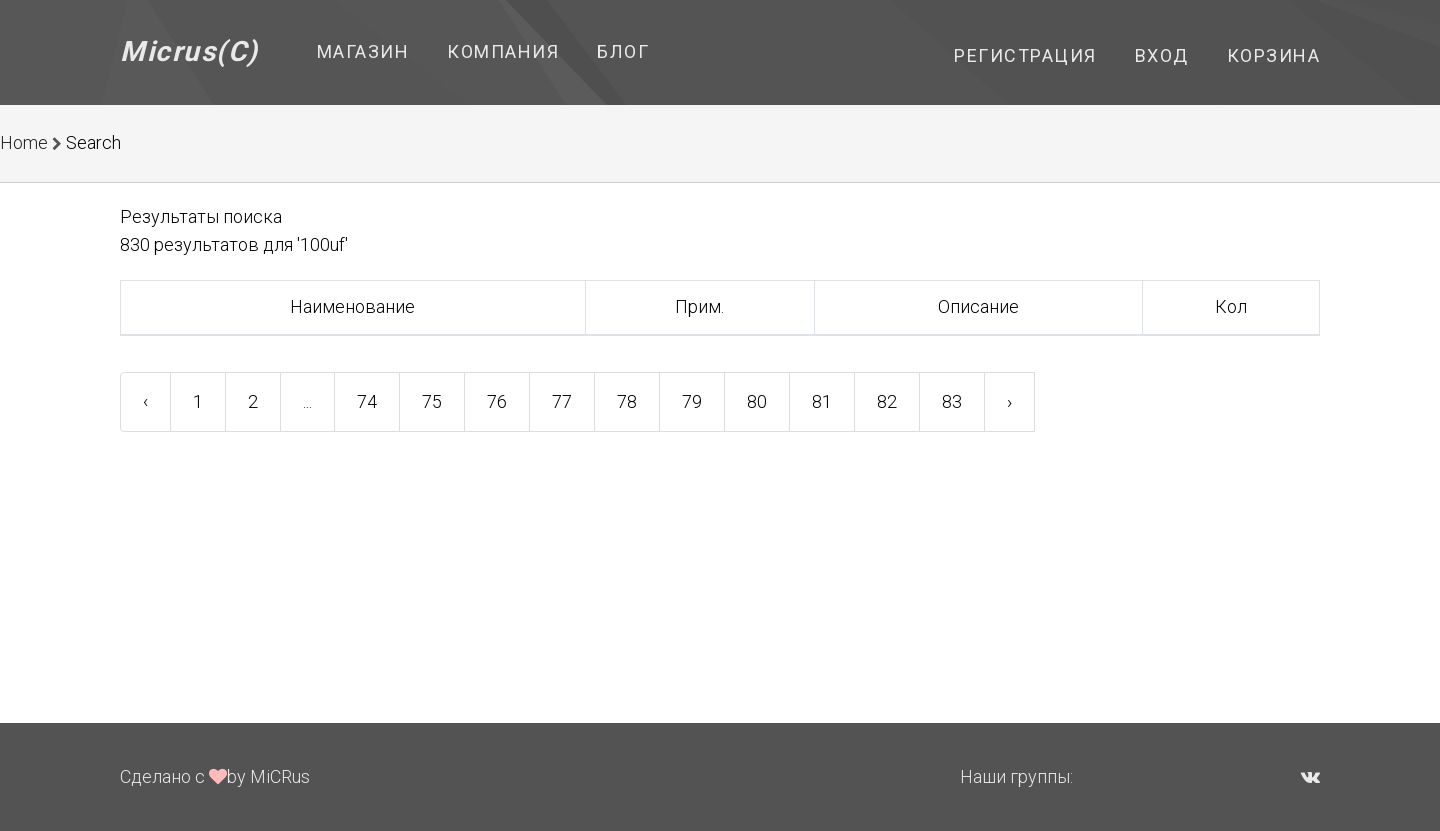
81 (822, 401)
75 (432, 401)
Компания (503, 51)
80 (757, 401)
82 (887, 401)
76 (497, 401)
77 (562, 401)
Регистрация (1025, 55)
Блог (623, 51)
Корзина (1274, 55)
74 (367, 401)
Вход (1162, 55)
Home (24, 142)
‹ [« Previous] (145, 401)
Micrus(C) (189, 51)
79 (692, 401)
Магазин (363, 51)
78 (627, 401)
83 (952, 401)
